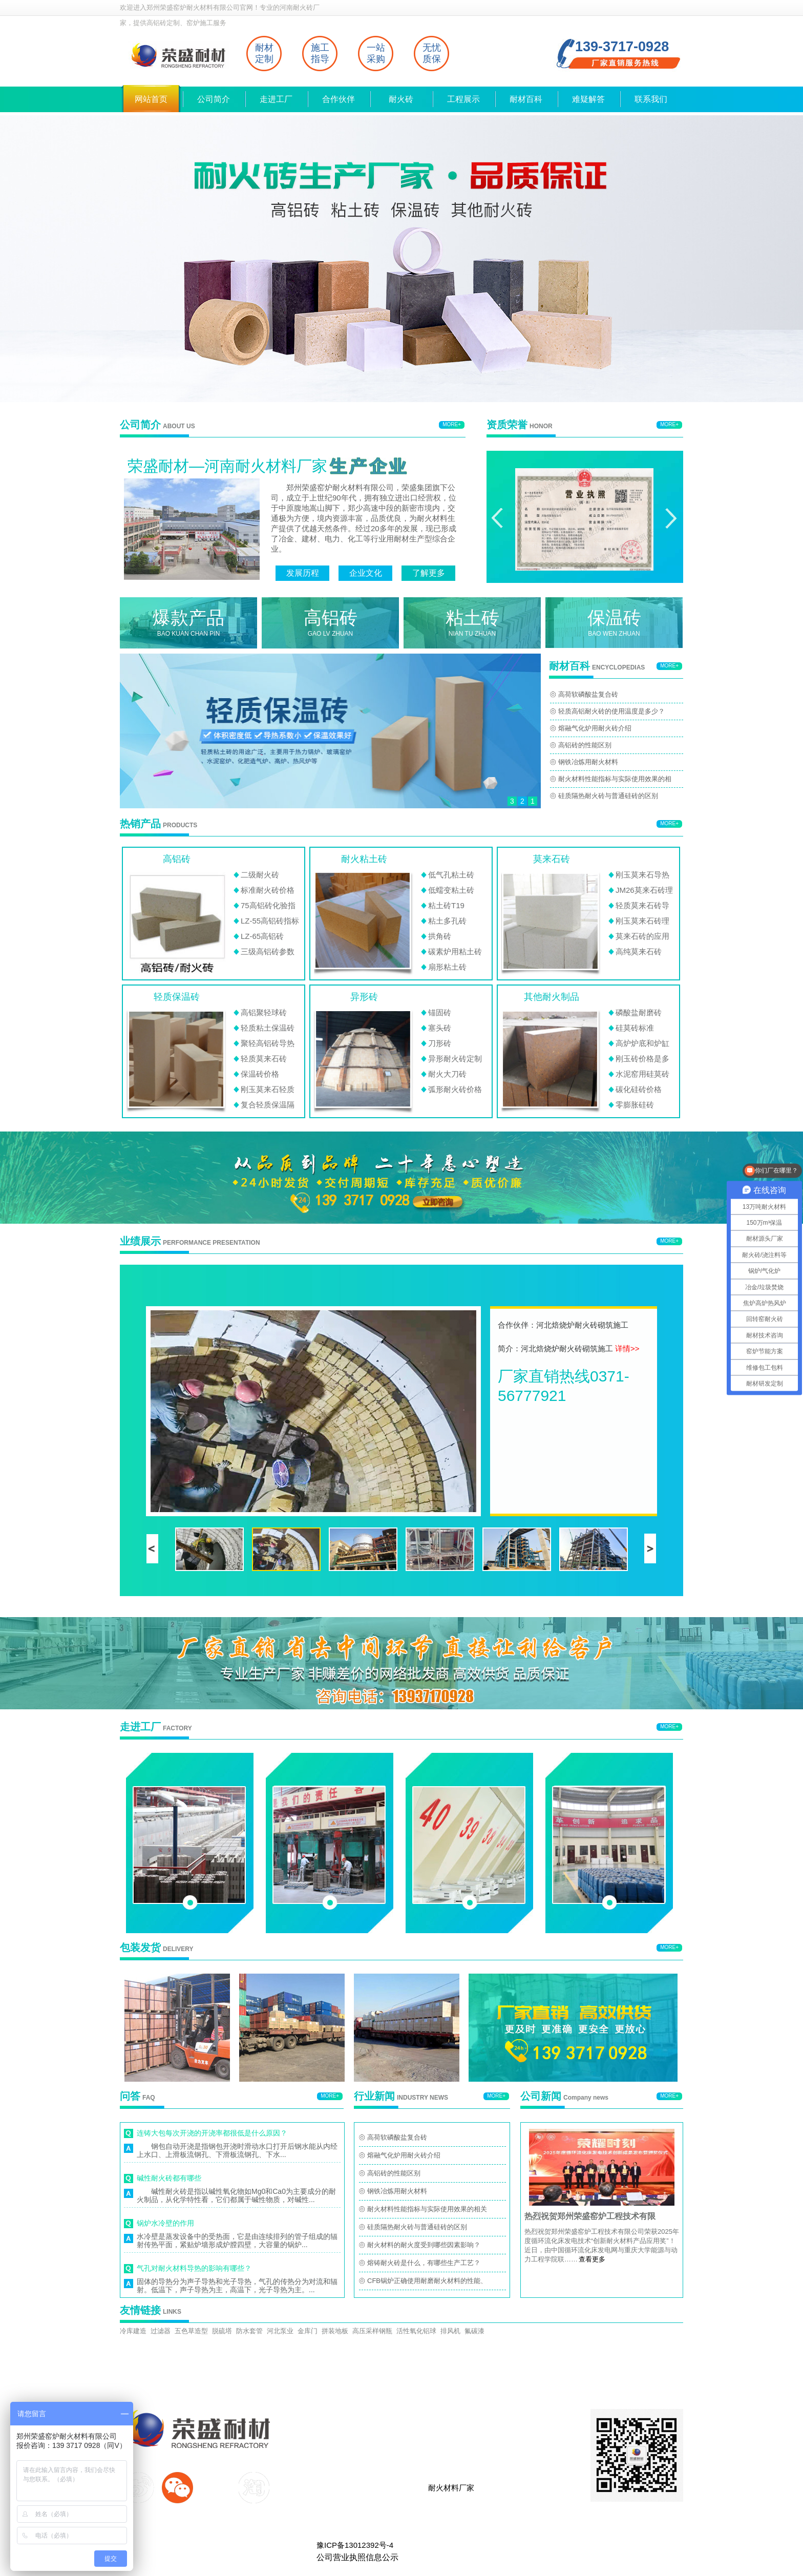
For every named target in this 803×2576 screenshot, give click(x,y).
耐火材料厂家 (451, 2487)
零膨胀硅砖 (635, 1104)
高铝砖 (177, 859)
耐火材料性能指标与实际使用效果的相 (614, 779)
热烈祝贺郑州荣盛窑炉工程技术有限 (590, 2216)
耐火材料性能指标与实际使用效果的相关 (427, 2209)
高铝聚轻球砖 (264, 1012)
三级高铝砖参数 (267, 951)
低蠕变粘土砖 (451, 890)
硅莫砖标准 (635, 1027)
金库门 (308, 2331)
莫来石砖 (551, 859)
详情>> (627, 1348)
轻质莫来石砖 (264, 1058)
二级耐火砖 (260, 874)
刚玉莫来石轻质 (267, 1089)
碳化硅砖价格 (639, 1089)
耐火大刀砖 (447, 1074)
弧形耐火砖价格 (455, 1089)
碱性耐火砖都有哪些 (169, 2178)
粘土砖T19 (446, 905)
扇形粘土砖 (447, 966)
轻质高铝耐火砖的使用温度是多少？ (611, 711)
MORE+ (451, 424)
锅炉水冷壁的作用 (165, 2223)
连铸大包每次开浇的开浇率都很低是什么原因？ (212, 2133)
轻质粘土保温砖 (267, 1027)
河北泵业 (280, 2331)
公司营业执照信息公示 (357, 2557)
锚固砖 (439, 1012)
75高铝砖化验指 (268, 905)
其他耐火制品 (551, 997)
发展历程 (302, 573)
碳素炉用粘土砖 (455, 951)
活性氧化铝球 (416, 2331)
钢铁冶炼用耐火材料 (588, 762)
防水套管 (249, 2331)
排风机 (450, 2331)
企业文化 (365, 573)
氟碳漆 (474, 2331)
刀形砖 (439, 1043)
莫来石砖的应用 (642, 936)
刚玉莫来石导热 (642, 874)
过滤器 (161, 2331)
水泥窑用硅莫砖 (642, 1074)
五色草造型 (191, 2331)
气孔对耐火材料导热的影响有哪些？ (194, 2268)
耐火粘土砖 (364, 859)
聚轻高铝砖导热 (267, 1043)
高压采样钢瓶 (372, 2331)
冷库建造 (133, 2331)
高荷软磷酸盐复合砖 (588, 694)
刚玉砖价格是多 (642, 1058)
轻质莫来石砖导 (642, 905)
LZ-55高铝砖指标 (270, 920)
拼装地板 (335, 2331)
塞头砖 (439, 1027)
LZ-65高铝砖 (262, 936)
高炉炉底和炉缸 (642, 1043)
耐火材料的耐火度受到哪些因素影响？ (423, 2245)
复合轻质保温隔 (267, 1104)
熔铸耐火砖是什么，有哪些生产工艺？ (423, 2263)
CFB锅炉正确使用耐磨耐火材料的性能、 (427, 2281)
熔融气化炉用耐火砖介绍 (594, 728)
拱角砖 (439, 936)
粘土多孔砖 (447, 920)
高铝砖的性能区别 (584, 745)
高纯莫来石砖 (639, 951)
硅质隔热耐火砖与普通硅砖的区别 (608, 796)
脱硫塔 (222, 2331)
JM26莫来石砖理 (644, 890)
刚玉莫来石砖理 (642, 920)
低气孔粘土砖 (451, 874)
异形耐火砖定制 (455, 1058)
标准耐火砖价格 (267, 890)
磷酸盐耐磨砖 (639, 1012)
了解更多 (428, 573)
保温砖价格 (260, 1074)
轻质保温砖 (177, 997)
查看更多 (592, 2259)
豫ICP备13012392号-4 (354, 2545)
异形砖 (364, 997)
